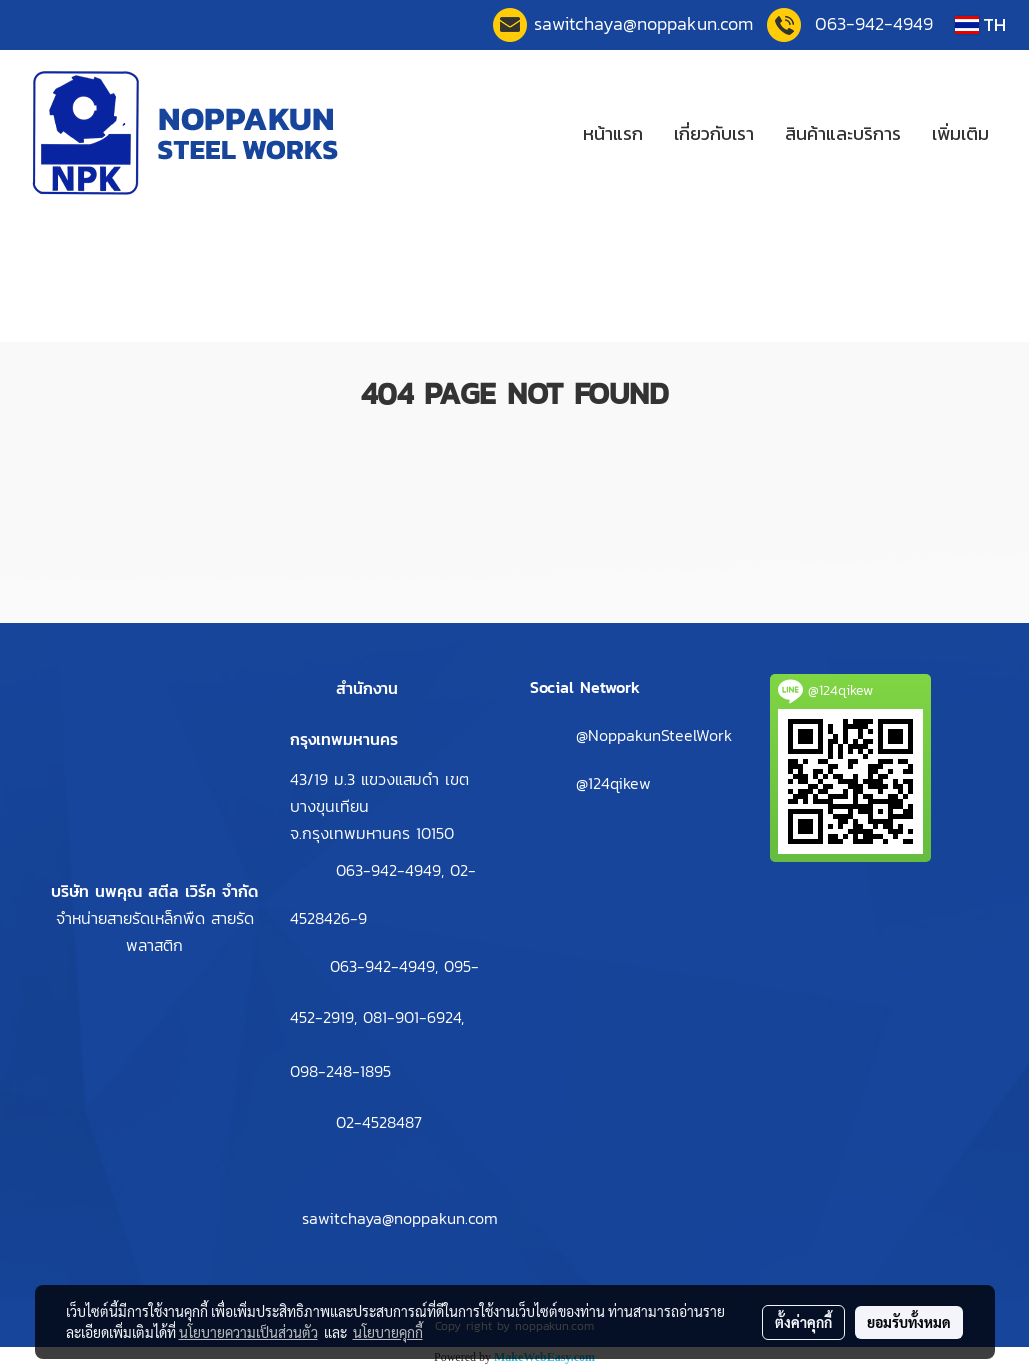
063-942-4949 (874, 23)
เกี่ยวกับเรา (714, 133)
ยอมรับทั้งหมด (909, 1322)
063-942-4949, (393, 870)
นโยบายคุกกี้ (388, 1332)
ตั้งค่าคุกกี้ (803, 1322)
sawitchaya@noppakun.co (643, 23)
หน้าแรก (613, 133)
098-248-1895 (340, 1071)
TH (980, 24)
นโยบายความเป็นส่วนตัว (248, 1332)
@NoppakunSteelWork (654, 735)
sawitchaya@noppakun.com (400, 1218)
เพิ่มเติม (960, 133)
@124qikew (613, 783)
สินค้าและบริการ (843, 133)
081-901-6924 (412, 1017)
